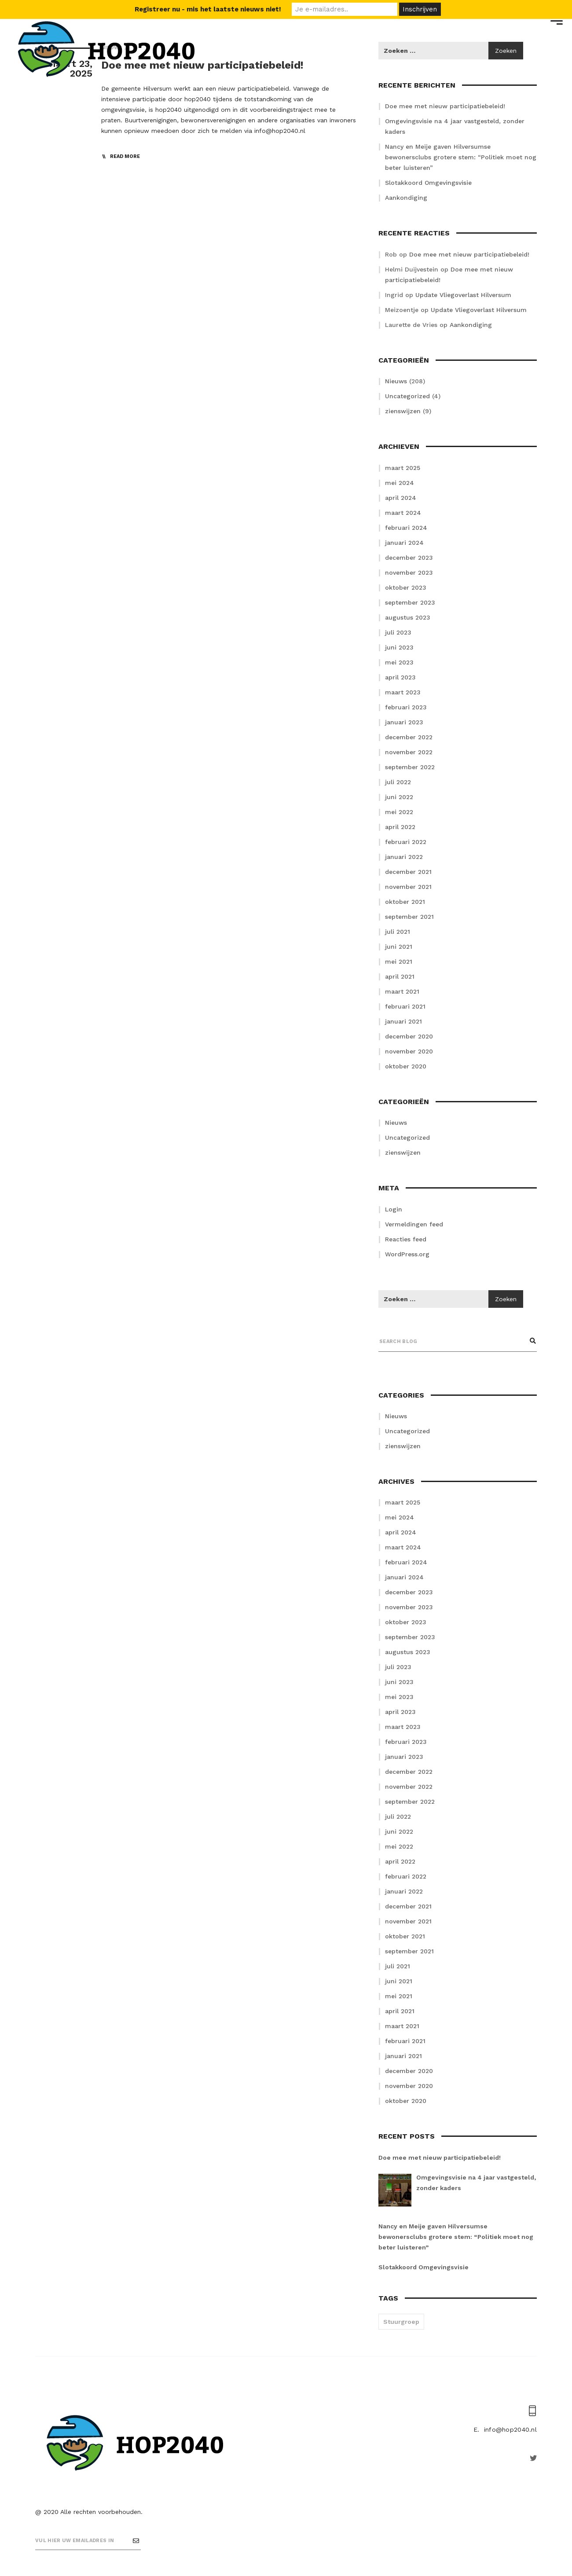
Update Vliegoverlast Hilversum (463, 294)
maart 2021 (402, 991)
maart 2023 (403, 692)
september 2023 (410, 602)
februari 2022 (405, 841)
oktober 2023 (405, 587)
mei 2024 (399, 482)
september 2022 (410, 767)
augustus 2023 (407, 617)
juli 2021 (397, 931)
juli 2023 (398, 632)
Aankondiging (406, 197)
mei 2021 (398, 961)
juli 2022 (398, 781)
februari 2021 (405, 1006)
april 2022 (400, 826)
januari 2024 (404, 542)
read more (125, 156)
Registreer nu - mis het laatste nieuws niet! (208, 9)
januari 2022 (404, 856)
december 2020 (409, 1036)
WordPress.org (407, 1254)
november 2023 (409, 572)
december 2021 (408, 871)
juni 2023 (399, 647)
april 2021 (399, 976)
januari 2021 (403, 1021)
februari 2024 (406, 527)
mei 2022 (399, 811)
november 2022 (409, 752)
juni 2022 (399, 796)
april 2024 (400, 497)
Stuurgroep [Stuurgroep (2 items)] (401, 2321)
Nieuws (396, 381)
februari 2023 (406, 707)
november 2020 (409, 1051)
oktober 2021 (405, 901)
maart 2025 (402, 467)
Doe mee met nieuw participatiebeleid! (469, 254)
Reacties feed (405, 1239)
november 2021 (408, 886)
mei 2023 (399, 662)
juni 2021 (398, 946)
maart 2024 (403, 512)
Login (393, 1209)
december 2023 (409, 557)
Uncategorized (407, 396)
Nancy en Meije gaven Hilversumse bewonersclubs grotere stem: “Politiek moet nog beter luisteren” (460, 157)
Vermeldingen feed (414, 1224)
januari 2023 (404, 722)
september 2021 (409, 916)
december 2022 (409, 737)
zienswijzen (403, 411)
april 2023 (400, 677)
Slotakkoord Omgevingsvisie (428, 182)
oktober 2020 (405, 1066)
